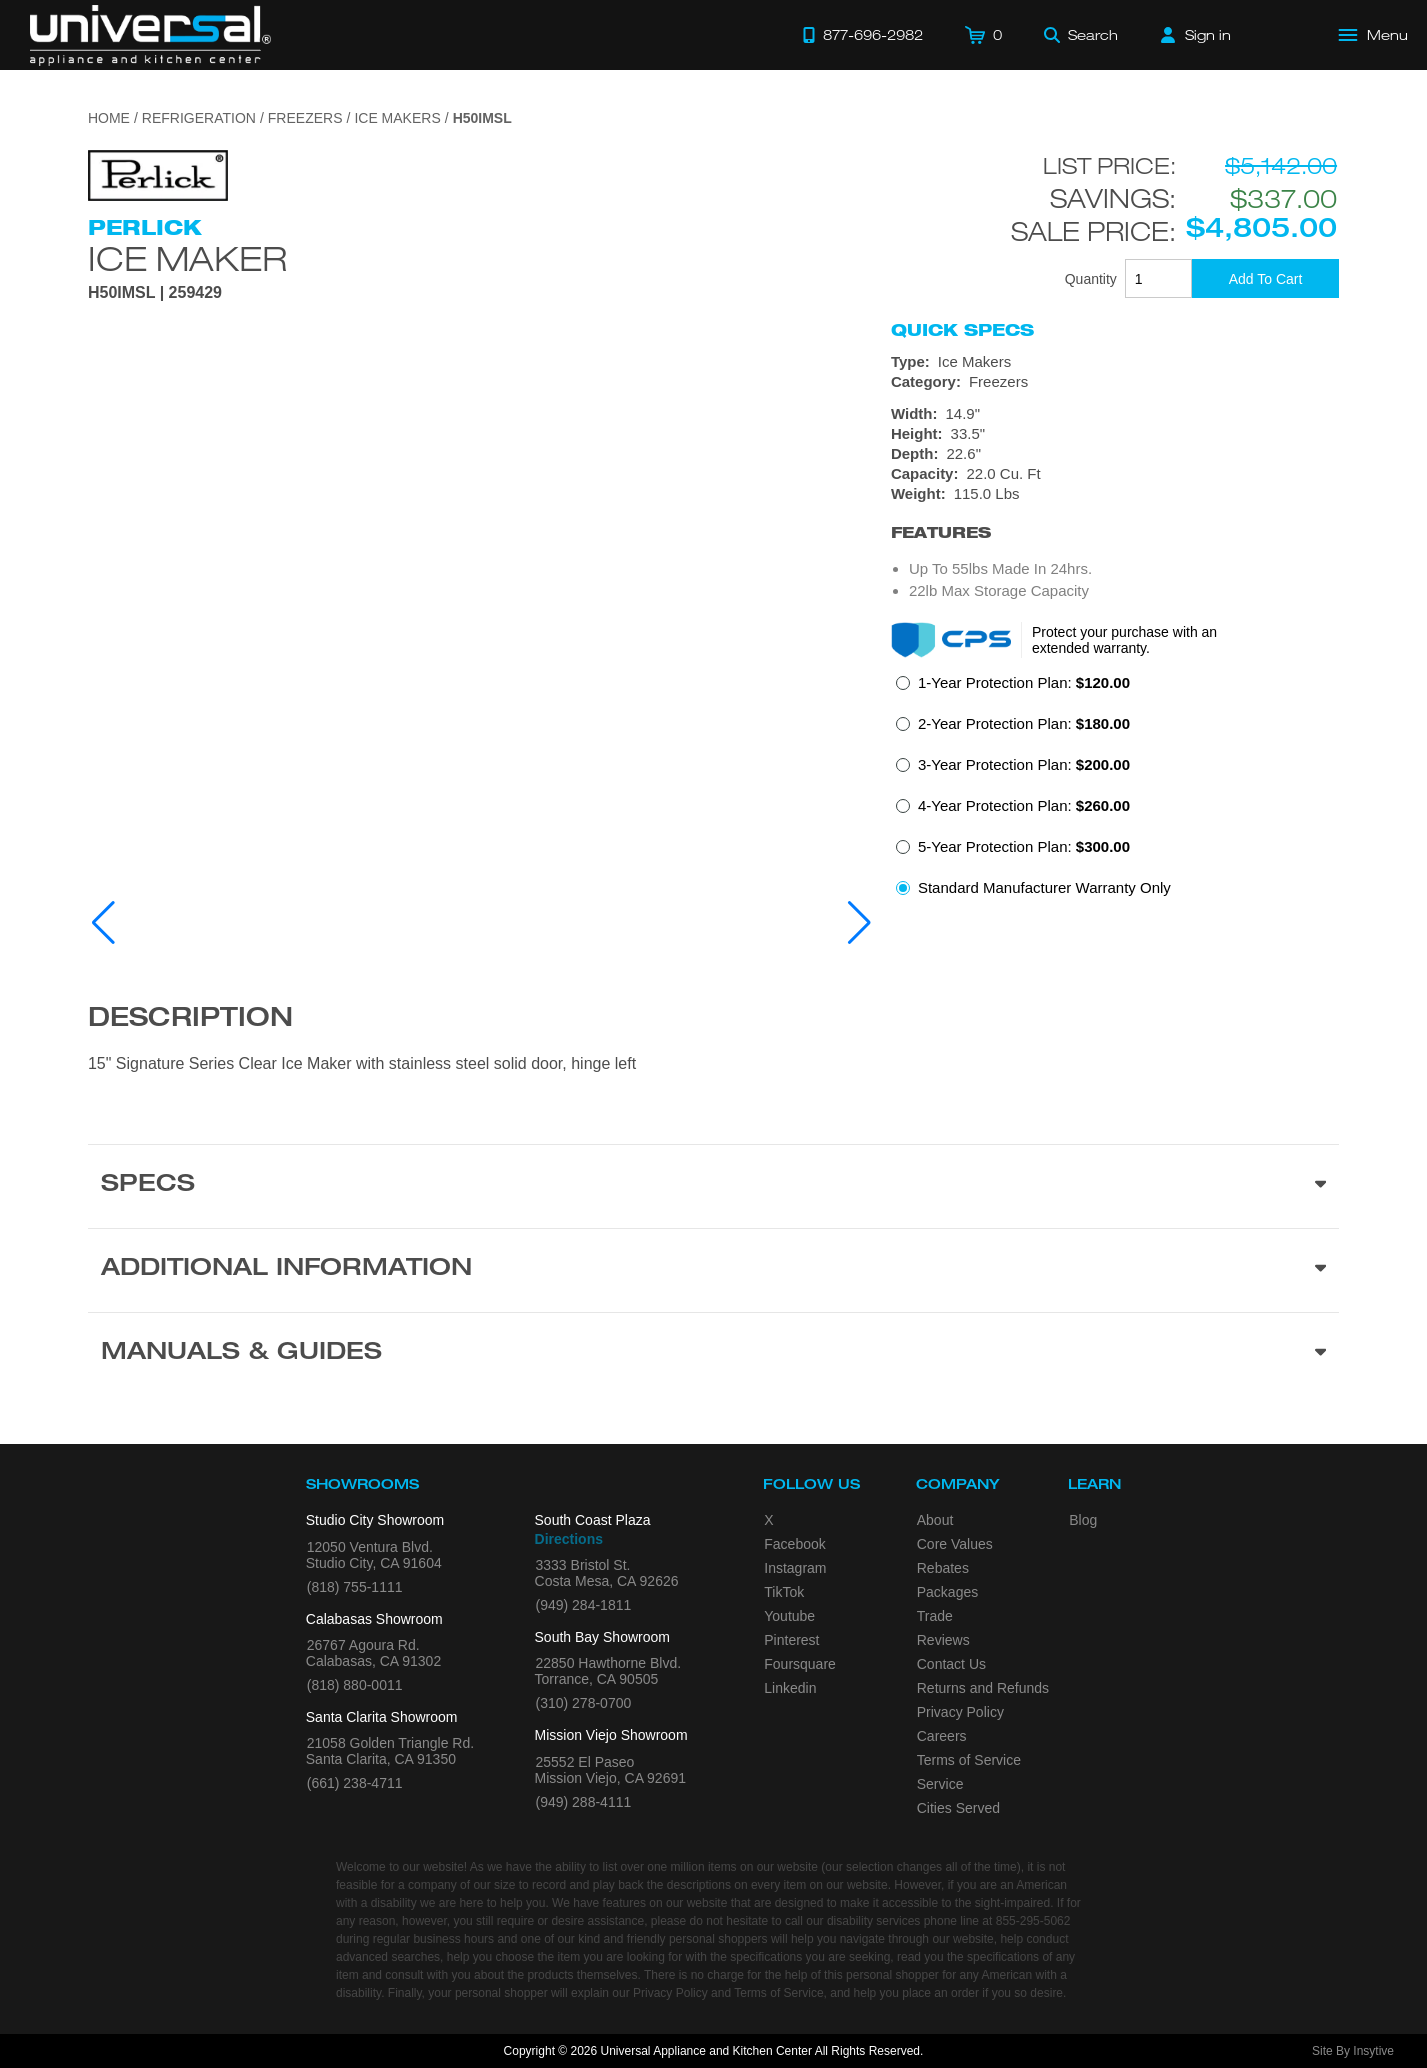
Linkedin (790, 1688)
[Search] (1081, 35)
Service (940, 1784)
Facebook (794, 1544)
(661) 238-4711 (355, 1783)
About (935, 1520)
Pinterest (791, 1640)
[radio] (1013, 688)
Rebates (943, 1568)
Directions (569, 1539)
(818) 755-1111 (355, 1587)
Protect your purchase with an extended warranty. (1124, 640)
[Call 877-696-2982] (863, 35)
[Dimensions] (1115, 454)
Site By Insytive (1353, 2051)
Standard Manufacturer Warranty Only (1044, 887)
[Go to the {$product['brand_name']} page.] (158, 174)
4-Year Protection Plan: (1024, 805)
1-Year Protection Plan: (1024, 682)
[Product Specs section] (713, 1186)
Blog (1083, 1520)
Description (190, 1020)
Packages (947, 1592)
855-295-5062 (1033, 1921)
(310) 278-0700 (584, 1703)
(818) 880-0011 (355, 1685)
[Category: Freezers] (1115, 382)
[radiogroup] (1115, 791)
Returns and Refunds (983, 1688)
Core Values (955, 1544)
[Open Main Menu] (1374, 35)
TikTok (784, 1592)
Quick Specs (962, 330)
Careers (942, 1736)
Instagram (795, 1568)
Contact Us (951, 1664)
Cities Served (958, 1808)
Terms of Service (969, 1760)
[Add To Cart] (1265, 278)
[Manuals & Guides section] (713, 1354)
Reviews (943, 1640)
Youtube (789, 1616)
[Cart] (983, 35)
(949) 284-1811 (584, 1605)
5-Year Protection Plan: (1024, 846)
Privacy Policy (960, 1712)
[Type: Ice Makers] (1115, 362)
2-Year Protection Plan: (1024, 723)
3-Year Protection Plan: (1024, 764)
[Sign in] (1196, 35)
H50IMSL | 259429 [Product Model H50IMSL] (155, 293)
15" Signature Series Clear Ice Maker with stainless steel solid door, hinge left (362, 1063)
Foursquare (800, 1664)
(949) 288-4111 (584, 1802)
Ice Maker (187, 258)
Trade (935, 1616)
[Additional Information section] (713, 1270)
